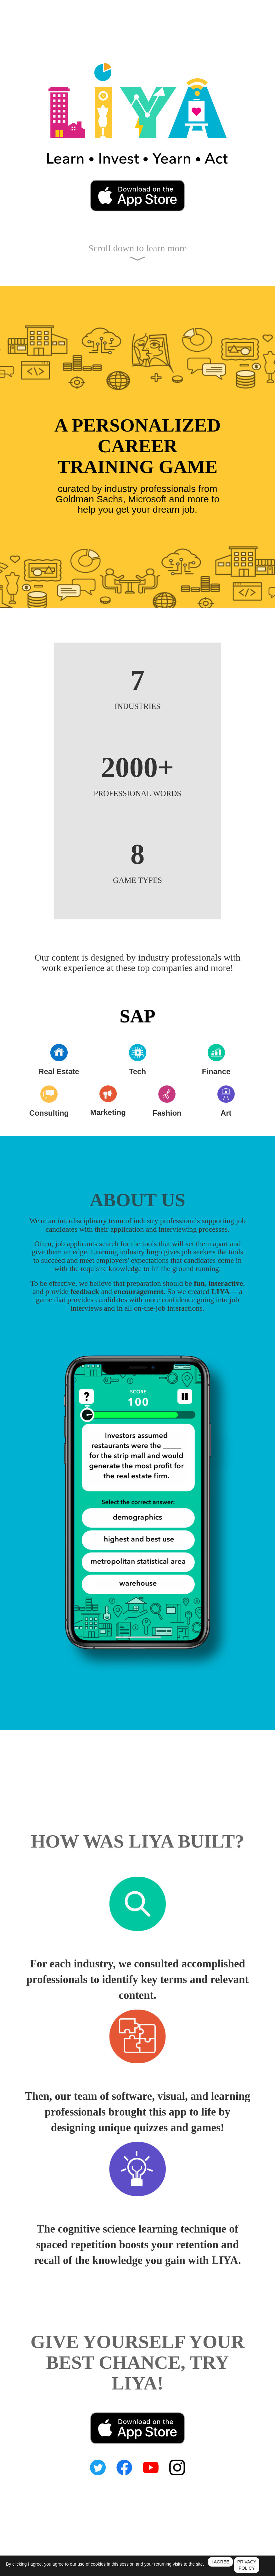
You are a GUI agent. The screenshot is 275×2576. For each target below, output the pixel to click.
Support (157, 2572)
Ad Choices (176, 2572)
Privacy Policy (101, 2572)
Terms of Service (132, 2572)
